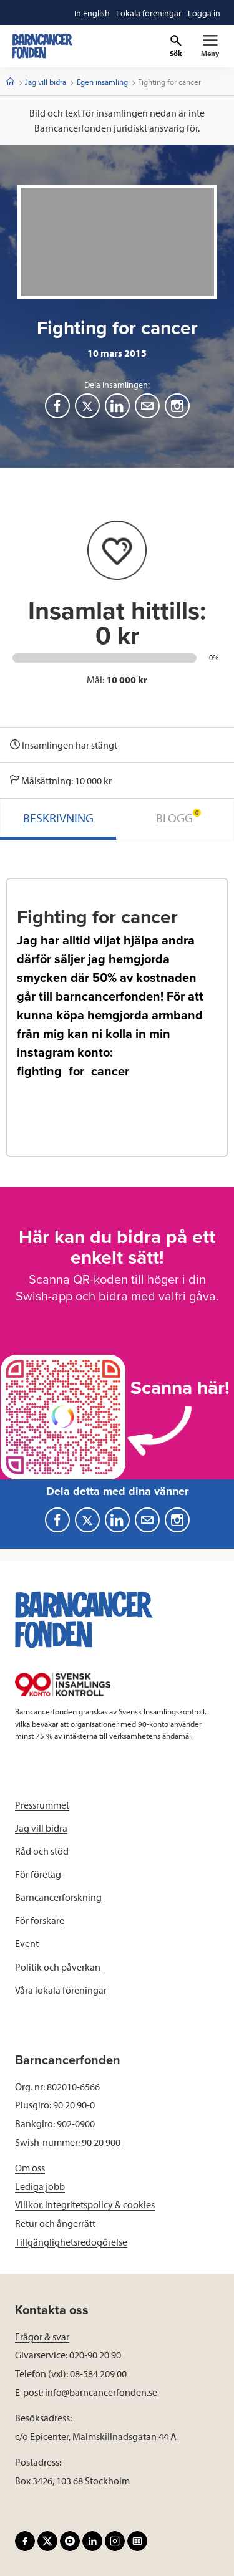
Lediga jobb (40, 2186)
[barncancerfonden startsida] (42, 46)
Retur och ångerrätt (55, 2223)
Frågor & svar (42, 2336)
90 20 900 (101, 2142)
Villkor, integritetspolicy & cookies (85, 2204)
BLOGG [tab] (178, 817)
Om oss (30, 2167)
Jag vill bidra (45, 82)
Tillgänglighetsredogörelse (71, 2242)
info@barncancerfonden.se (101, 2392)
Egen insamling (102, 82)
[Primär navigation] (210, 46)
